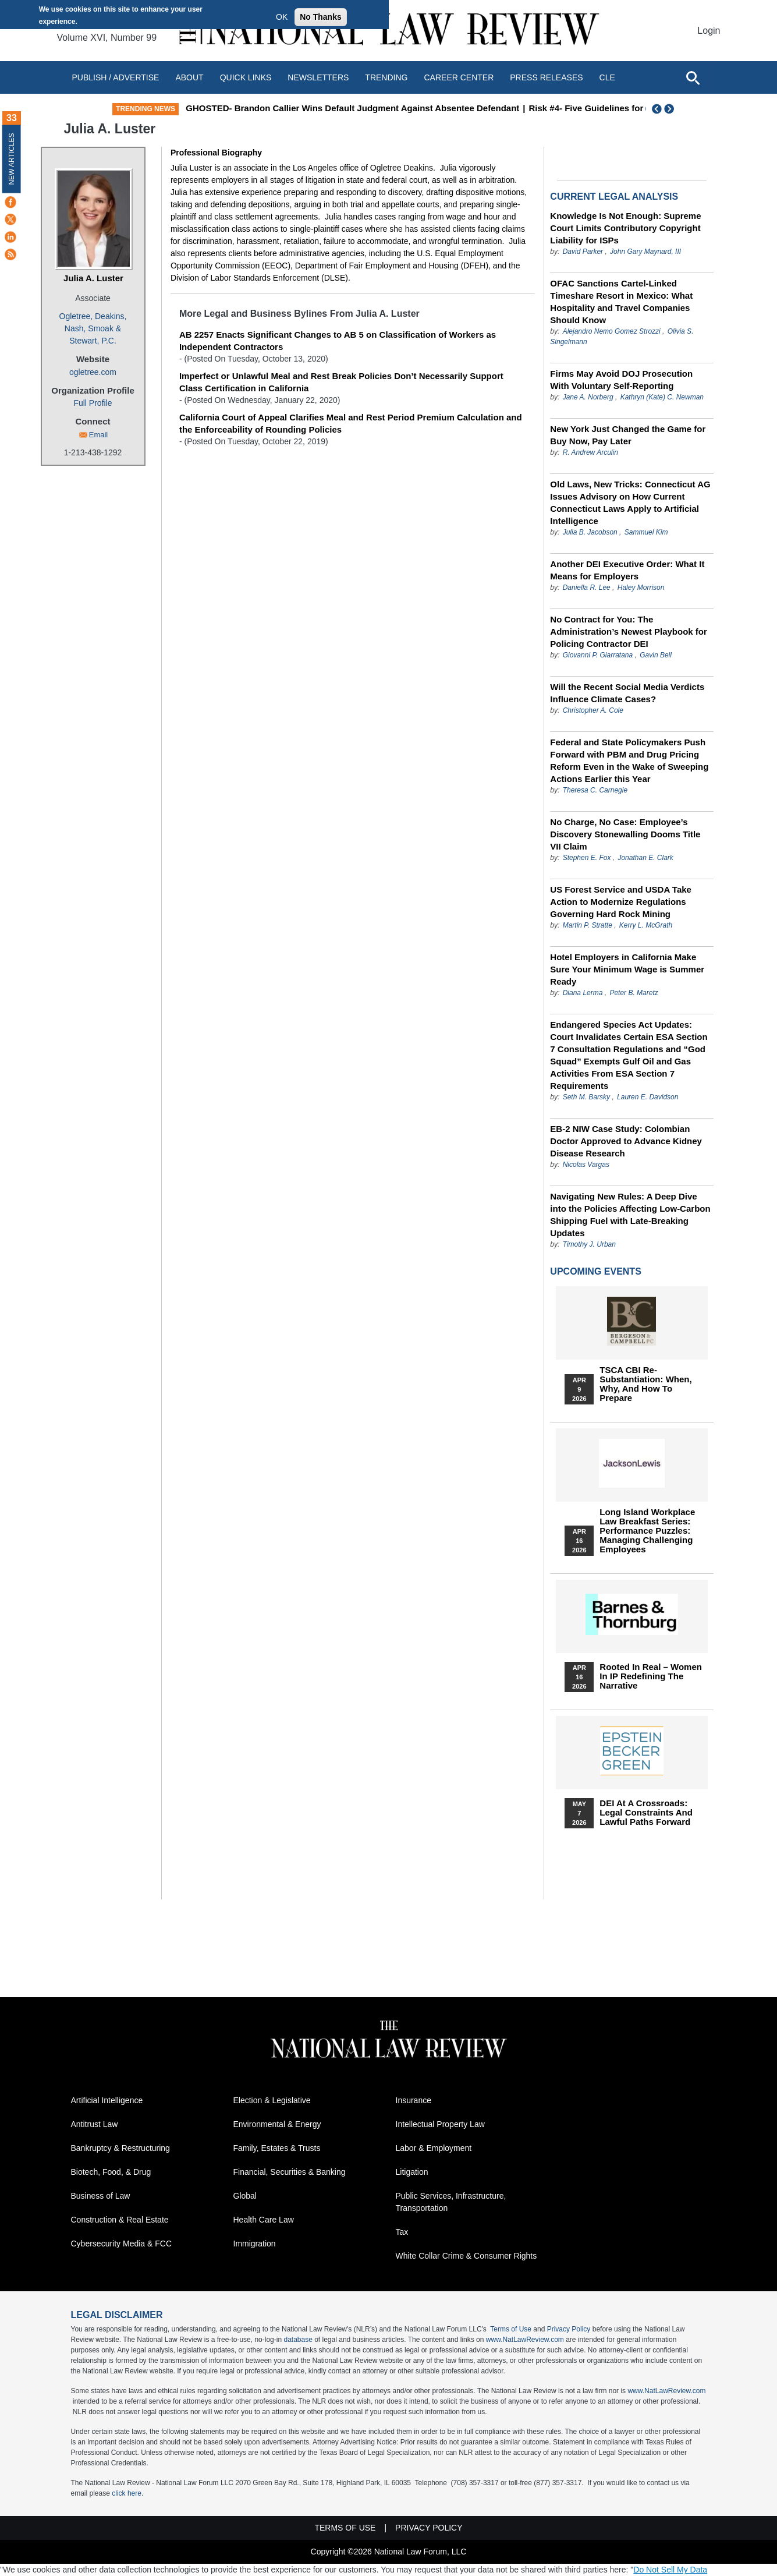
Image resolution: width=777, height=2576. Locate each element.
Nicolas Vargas (586, 1164)
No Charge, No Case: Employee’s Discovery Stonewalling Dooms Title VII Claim (625, 834)
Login (708, 31)
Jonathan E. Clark (645, 858)
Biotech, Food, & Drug (111, 2172)
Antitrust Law (94, 2124)
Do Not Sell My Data (670, 2569)
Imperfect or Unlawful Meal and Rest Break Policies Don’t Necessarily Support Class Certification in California (341, 382)
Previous (657, 108)
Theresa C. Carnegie (595, 790)
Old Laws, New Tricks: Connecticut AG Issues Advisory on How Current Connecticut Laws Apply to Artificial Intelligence (630, 502)
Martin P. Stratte (587, 925)
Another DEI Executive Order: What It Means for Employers (627, 570)
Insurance (413, 2100)
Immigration (254, 2243)
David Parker (583, 251)
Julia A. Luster (93, 278)
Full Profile (92, 403)
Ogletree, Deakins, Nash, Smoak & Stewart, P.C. (93, 328)
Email (98, 434)
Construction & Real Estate (120, 2219)
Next (670, 108)
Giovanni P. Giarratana (598, 655)
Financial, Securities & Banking (289, 2172)
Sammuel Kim (646, 532)
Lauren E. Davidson (647, 1097)
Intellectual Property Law (440, 2124)
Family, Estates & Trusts (277, 2148)
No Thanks (321, 17)
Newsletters (318, 77)
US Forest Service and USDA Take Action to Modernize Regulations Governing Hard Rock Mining (620, 901)
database (297, 2340)
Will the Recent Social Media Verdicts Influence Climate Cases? (627, 693)
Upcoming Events (595, 1271)
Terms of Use (510, 2329)
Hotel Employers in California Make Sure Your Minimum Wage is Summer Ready (627, 969)
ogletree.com (92, 372)
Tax (402, 2232)
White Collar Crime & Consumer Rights (466, 2255)
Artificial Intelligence (107, 2100)
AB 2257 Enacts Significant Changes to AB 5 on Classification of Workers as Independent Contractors (337, 341)
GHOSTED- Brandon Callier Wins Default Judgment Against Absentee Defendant (419, 108)
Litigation (412, 2172)
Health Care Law (263, 2219)
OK (282, 17)
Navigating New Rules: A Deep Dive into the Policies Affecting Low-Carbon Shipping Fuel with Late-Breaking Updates (630, 1214)
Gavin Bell (656, 655)
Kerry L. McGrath (645, 925)
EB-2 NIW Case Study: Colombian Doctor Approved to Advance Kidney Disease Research (626, 1141)
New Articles (12, 159)
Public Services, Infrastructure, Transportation (451, 2202)
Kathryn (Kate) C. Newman (662, 397)
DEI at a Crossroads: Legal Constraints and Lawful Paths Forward (645, 1813)
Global (245, 2195)
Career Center (459, 77)
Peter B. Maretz (633, 993)
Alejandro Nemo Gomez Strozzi (612, 331)
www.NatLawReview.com (525, 2340)
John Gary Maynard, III (645, 251)
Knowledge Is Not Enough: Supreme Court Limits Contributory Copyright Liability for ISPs (625, 228)
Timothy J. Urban (589, 1244)
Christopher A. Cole (593, 710)
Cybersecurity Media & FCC (121, 2243)
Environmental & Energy (277, 2124)
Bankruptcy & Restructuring (120, 2148)
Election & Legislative (272, 2100)
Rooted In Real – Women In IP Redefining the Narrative (650, 1676)
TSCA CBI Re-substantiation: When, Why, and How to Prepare (645, 1384)
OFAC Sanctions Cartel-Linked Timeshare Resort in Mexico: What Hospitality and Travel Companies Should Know (621, 301)
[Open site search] (693, 77)
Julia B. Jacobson (590, 532)
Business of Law (100, 2195)
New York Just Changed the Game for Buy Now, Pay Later (627, 435)
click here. (127, 2493)
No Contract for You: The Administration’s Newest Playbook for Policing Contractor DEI (628, 631)
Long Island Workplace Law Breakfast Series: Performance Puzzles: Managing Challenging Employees (647, 1531)
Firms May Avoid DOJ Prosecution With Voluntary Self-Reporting (621, 380)
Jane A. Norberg (588, 397)
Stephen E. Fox (588, 858)
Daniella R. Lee (587, 587)
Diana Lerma (583, 993)
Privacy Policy (569, 2329)
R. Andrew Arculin (590, 452)
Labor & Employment (434, 2148)
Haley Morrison (641, 587)
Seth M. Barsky (586, 1097)
